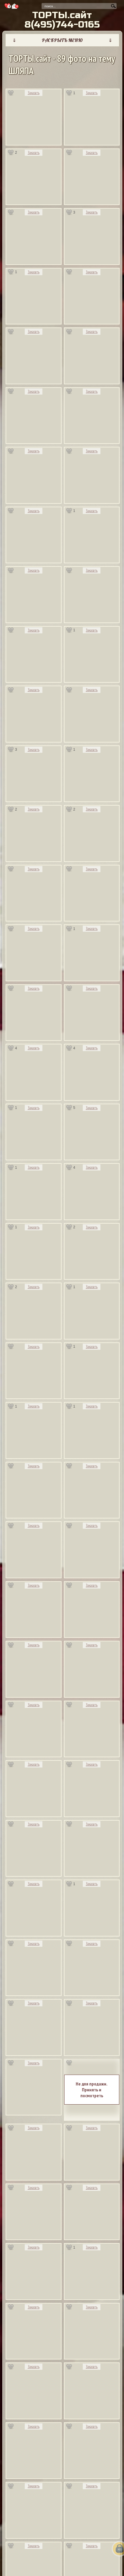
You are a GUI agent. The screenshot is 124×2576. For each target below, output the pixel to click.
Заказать (33, 92)
